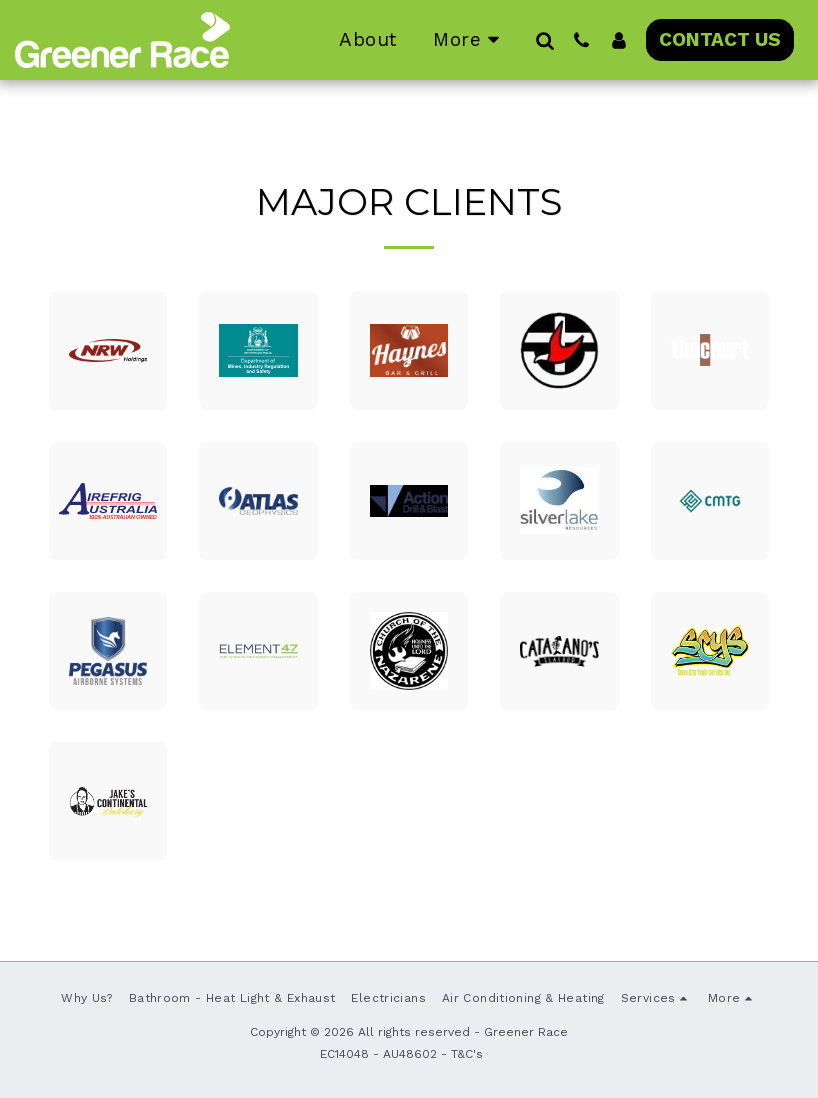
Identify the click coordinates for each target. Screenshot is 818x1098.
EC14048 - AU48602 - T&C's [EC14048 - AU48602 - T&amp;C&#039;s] (401, 1054)
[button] (544, 40)
